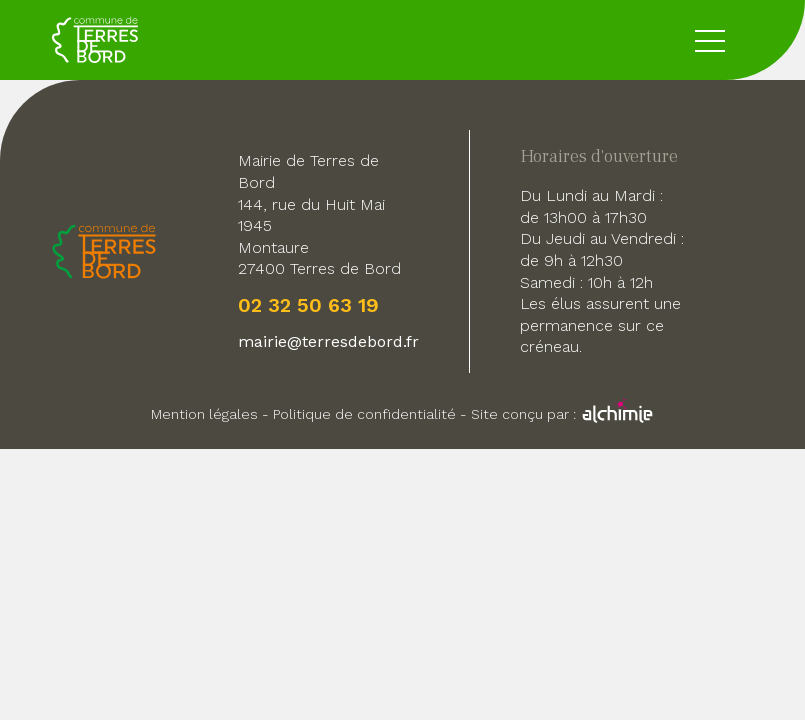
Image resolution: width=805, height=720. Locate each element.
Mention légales (204, 414)
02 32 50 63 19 (308, 305)
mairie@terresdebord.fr (328, 341)
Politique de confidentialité (364, 414)
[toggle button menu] (710, 40)
